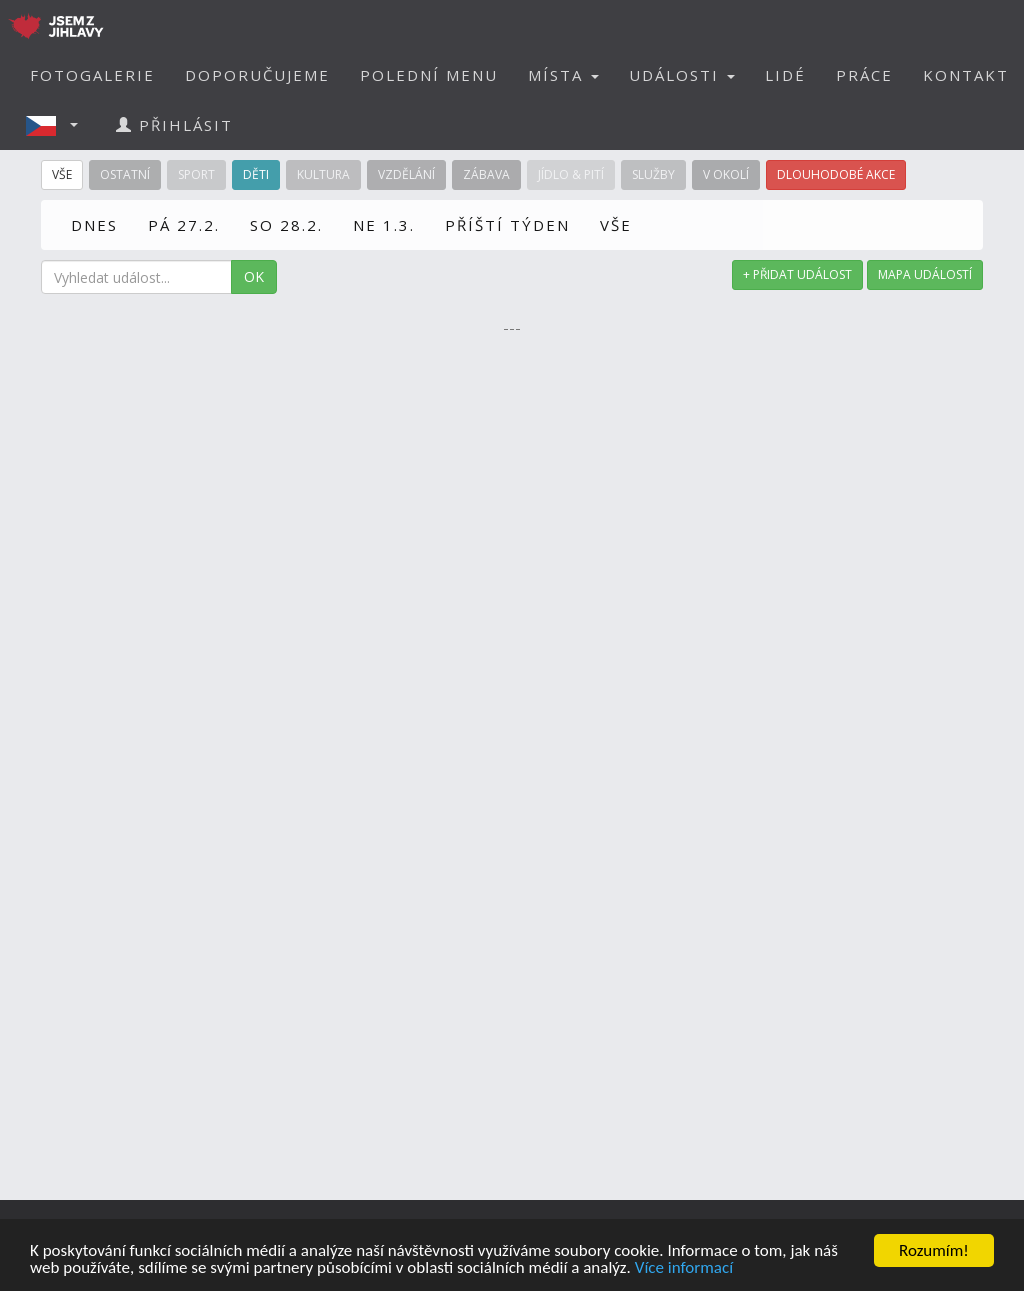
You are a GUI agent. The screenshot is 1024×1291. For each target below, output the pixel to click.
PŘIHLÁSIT (174, 125)
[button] (58, 125)
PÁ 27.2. (184, 225)
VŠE (616, 225)
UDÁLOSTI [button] (682, 75)
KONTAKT (966, 75)
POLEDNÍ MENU (429, 75)
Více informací (684, 1268)
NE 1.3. (384, 225)
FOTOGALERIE (92, 75)
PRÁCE (864, 75)
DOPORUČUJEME (257, 75)
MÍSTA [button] (563, 75)
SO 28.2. (286, 225)
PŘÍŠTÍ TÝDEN (507, 225)
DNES (94, 225)
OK (254, 276)
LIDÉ (785, 75)
